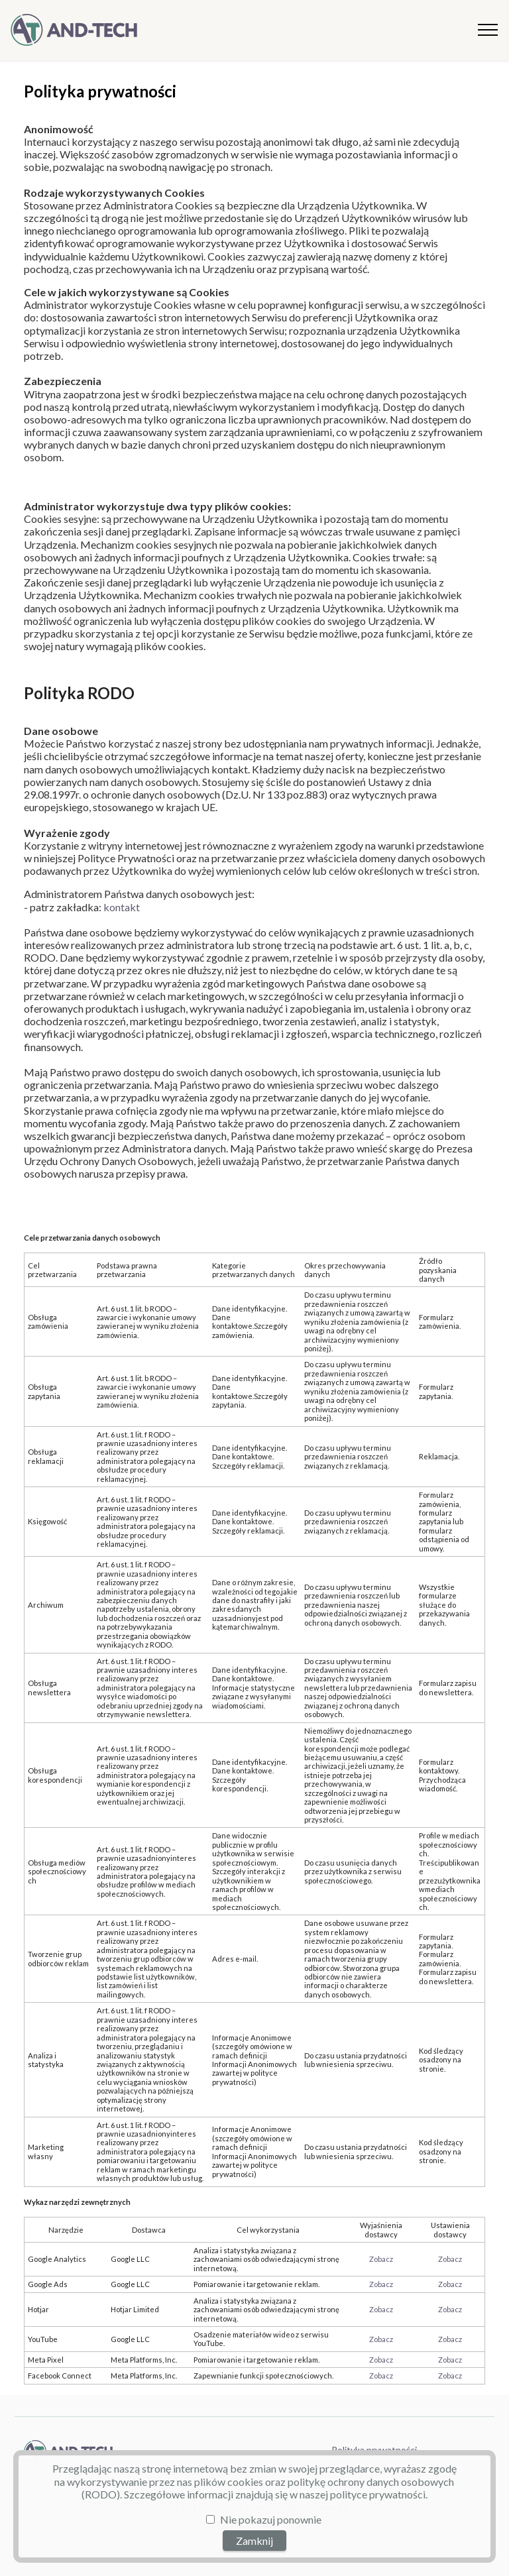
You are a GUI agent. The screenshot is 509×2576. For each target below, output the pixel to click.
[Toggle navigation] (488, 29)
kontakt (121, 907)
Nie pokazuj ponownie (270, 2519)
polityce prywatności (377, 2494)
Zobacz (381, 2259)
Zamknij (254, 2540)
